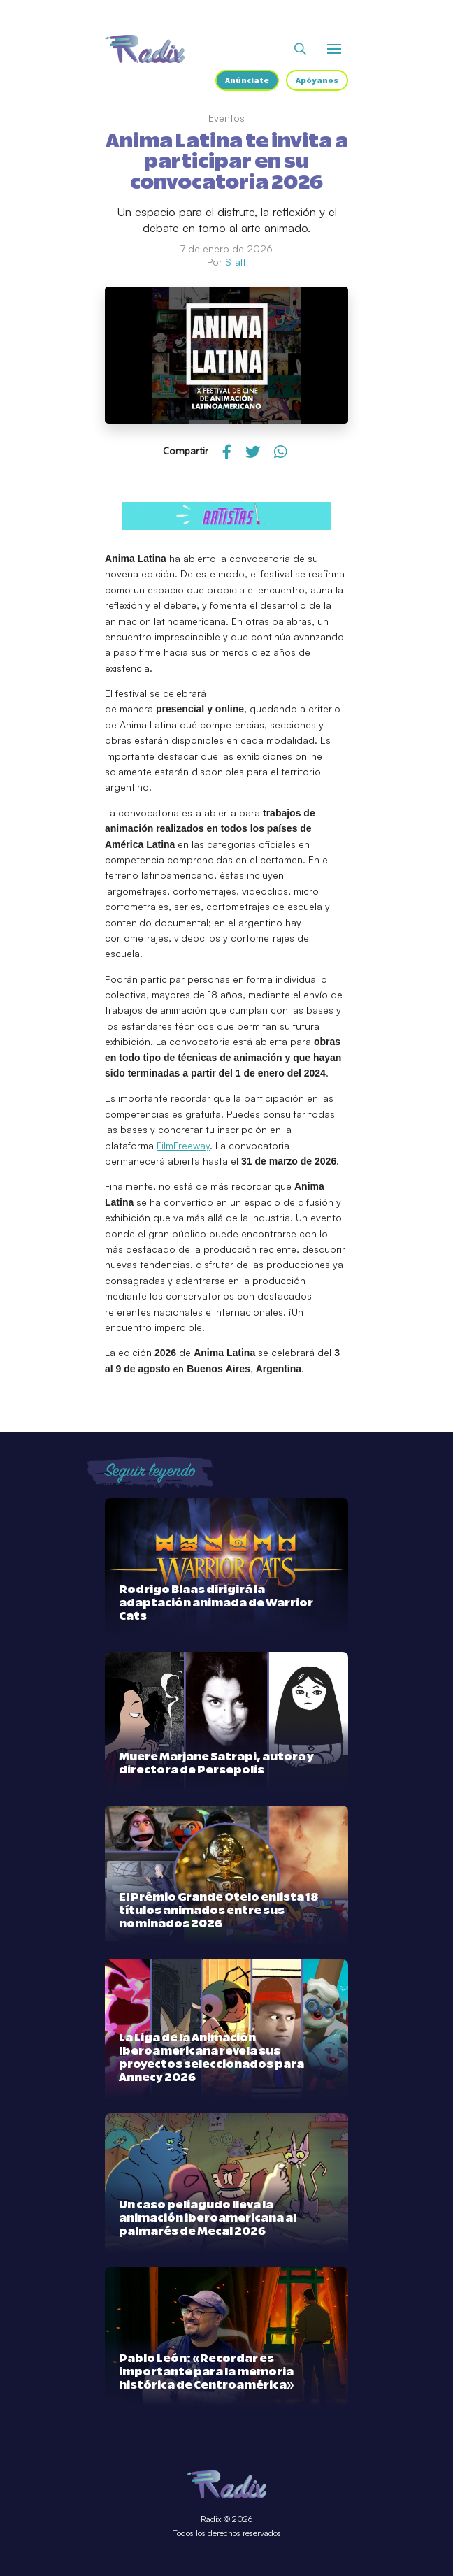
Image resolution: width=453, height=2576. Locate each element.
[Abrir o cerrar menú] (334, 49)
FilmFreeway (183, 1145)
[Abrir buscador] (300, 49)
